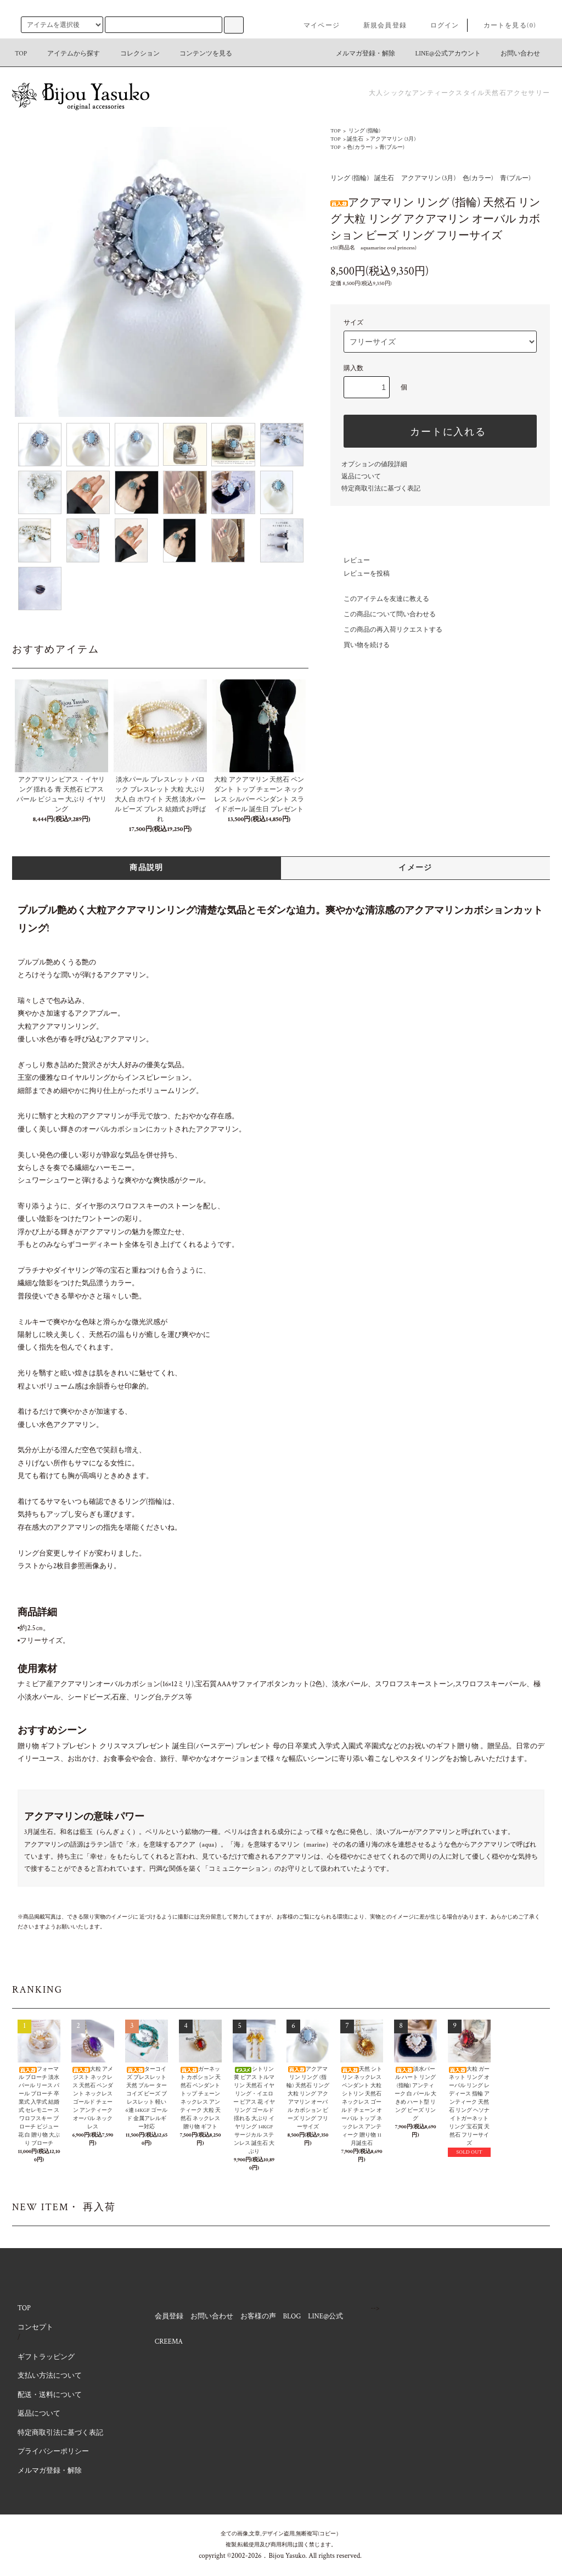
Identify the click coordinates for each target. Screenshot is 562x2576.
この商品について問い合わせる (383, 614)
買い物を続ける (360, 645)
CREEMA (169, 2341)
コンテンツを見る (199, 53)
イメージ (415, 868)
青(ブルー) (391, 147)
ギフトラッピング (46, 2357)
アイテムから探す (67, 53)
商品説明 (147, 868)
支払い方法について (50, 2375)
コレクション (133, 53)
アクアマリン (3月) (392, 139)
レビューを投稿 (360, 574)
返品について (361, 476)
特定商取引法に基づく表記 (380, 488)
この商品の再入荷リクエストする (386, 630)
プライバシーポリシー (53, 2451)
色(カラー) (359, 147)
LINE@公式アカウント (441, 53)
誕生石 (355, 139)
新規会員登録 (378, 25)
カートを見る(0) (503, 25)
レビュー (350, 560)
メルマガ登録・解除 (359, 53)
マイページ (315, 25)
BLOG (292, 2316)
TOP (21, 53)
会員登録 (169, 2316)
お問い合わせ (513, 53)
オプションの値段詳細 (374, 464)
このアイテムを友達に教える (379, 599)
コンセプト (35, 2327)
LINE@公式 (325, 2316)
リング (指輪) (363, 131)
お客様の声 (258, 2316)
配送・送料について (50, 2395)
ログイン (438, 25)
